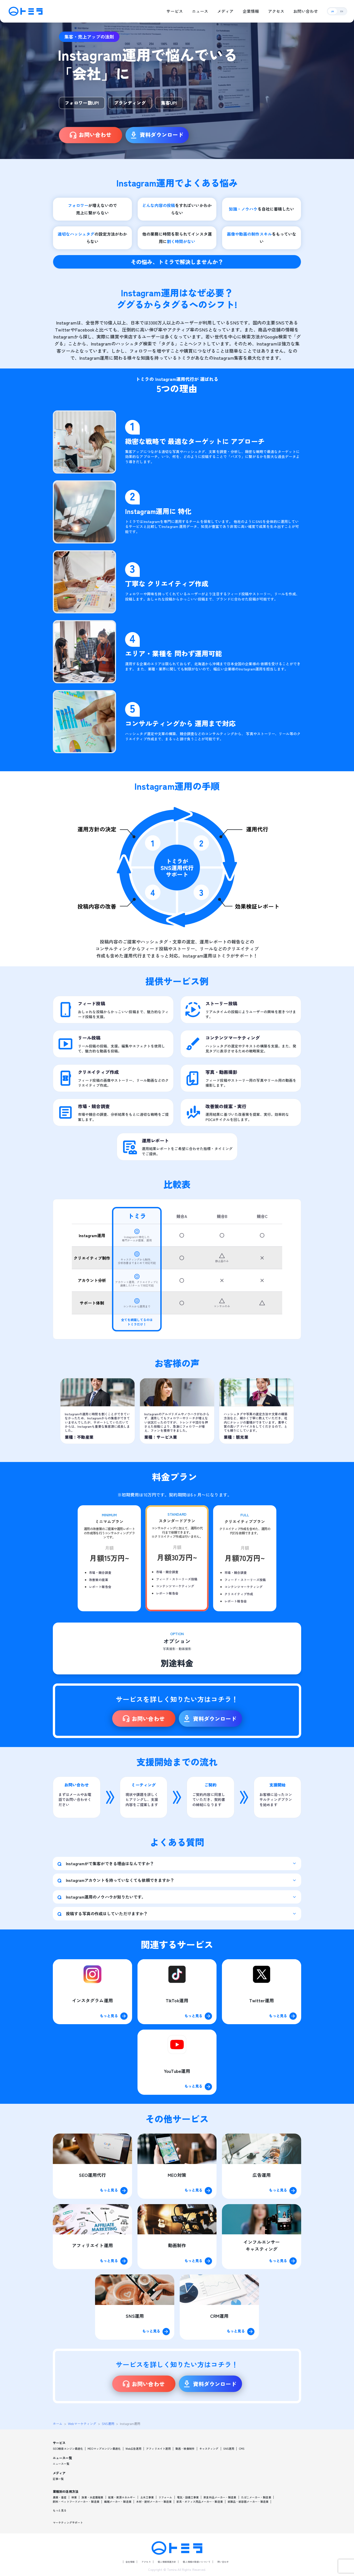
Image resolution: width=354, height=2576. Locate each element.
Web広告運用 (134, 2448)
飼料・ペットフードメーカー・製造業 (76, 2501)
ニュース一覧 (61, 2464)
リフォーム (165, 2497)
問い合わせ (223, 2561)
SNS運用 (108, 2423)
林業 (74, 2497)
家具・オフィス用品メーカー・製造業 (199, 2501)
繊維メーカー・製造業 (117, 2501)
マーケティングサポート (68, 2522)
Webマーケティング (82, 2423)
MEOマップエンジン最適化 (104, 2448)
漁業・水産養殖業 (92, 2497)
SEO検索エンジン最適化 (68, 2448)
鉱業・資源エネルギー (121, 2497)
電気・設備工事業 (188, 2497)
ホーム (57, 2423)
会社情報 (130, 2561)
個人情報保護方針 (167, 2561)
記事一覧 (58, 2479)
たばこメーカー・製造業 (256, 2497)
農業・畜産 (60, 2497)
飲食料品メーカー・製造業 (219, 2497)
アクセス (146, 2561)
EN (341, 11)
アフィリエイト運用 (158, 2448)
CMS (242, 2448)
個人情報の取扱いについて (196, 2561)
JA (332, 11)
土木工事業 (147, 2497)
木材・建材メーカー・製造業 (154, 2501)
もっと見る (60, 2510)
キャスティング (209, 2448)
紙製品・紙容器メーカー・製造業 (248, 2501)
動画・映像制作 (185, 2448)
